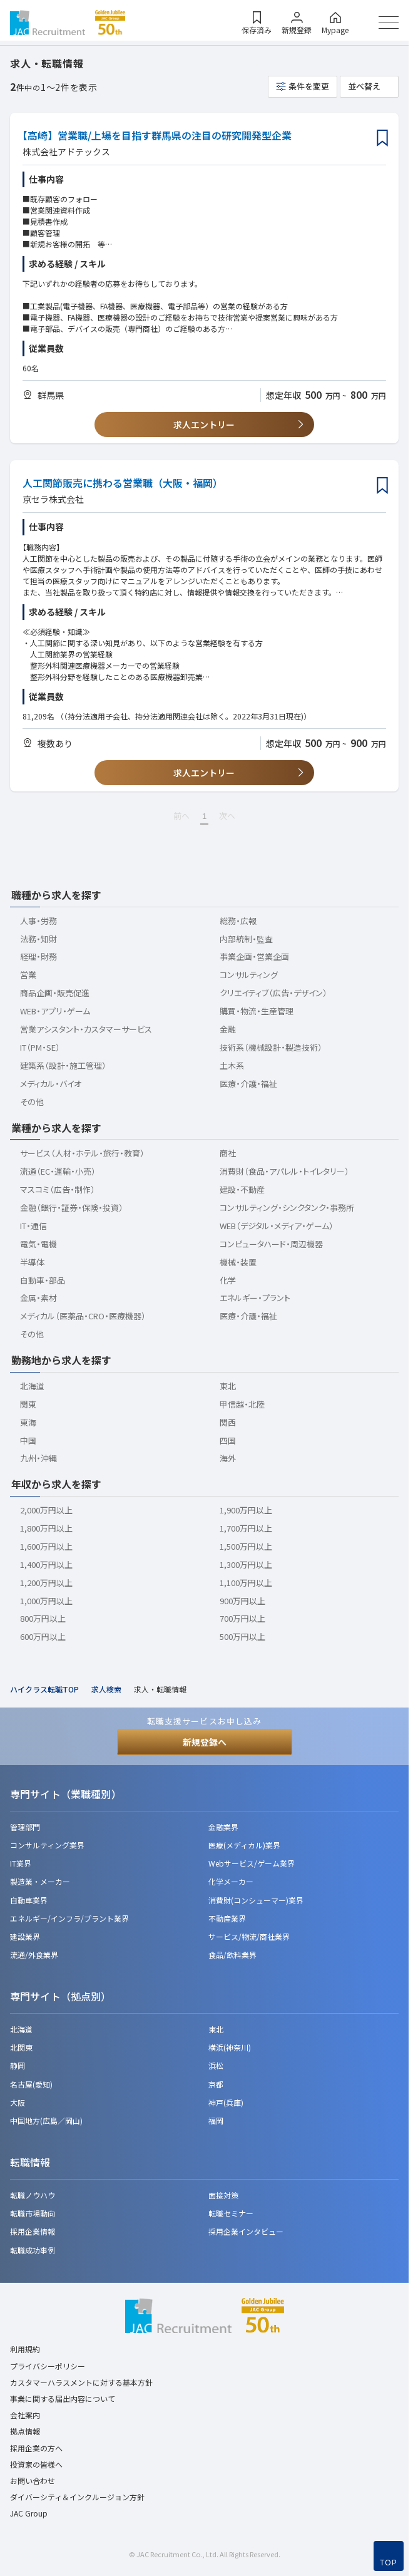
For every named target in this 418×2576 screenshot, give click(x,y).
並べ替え (364, 86)
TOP (388, 2562)
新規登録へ (205, 1742)
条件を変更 (308, 86)
